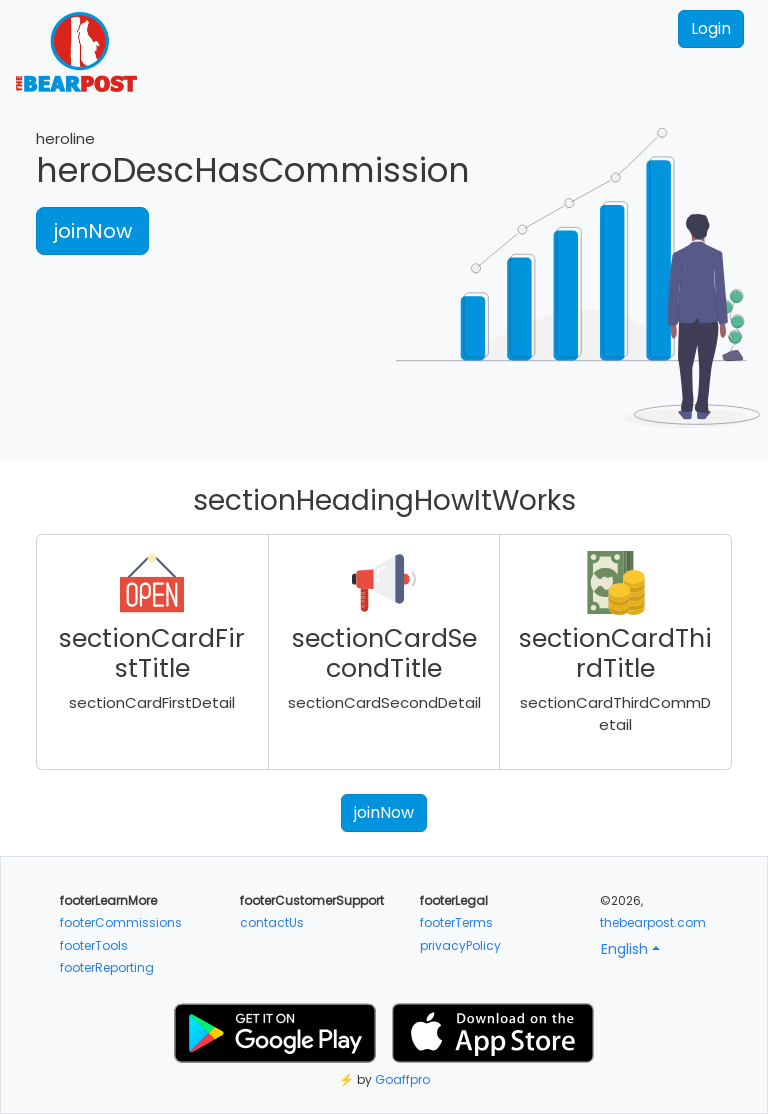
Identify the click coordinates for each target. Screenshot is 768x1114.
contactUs (272, 922)
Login (711, 28)
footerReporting (107, 967)
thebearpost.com (653, 922)
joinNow (92, 231)
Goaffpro (402, 1079)
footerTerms (456, 922)
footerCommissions (121, 922)
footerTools (94, 945)
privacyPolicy (460, 945)
